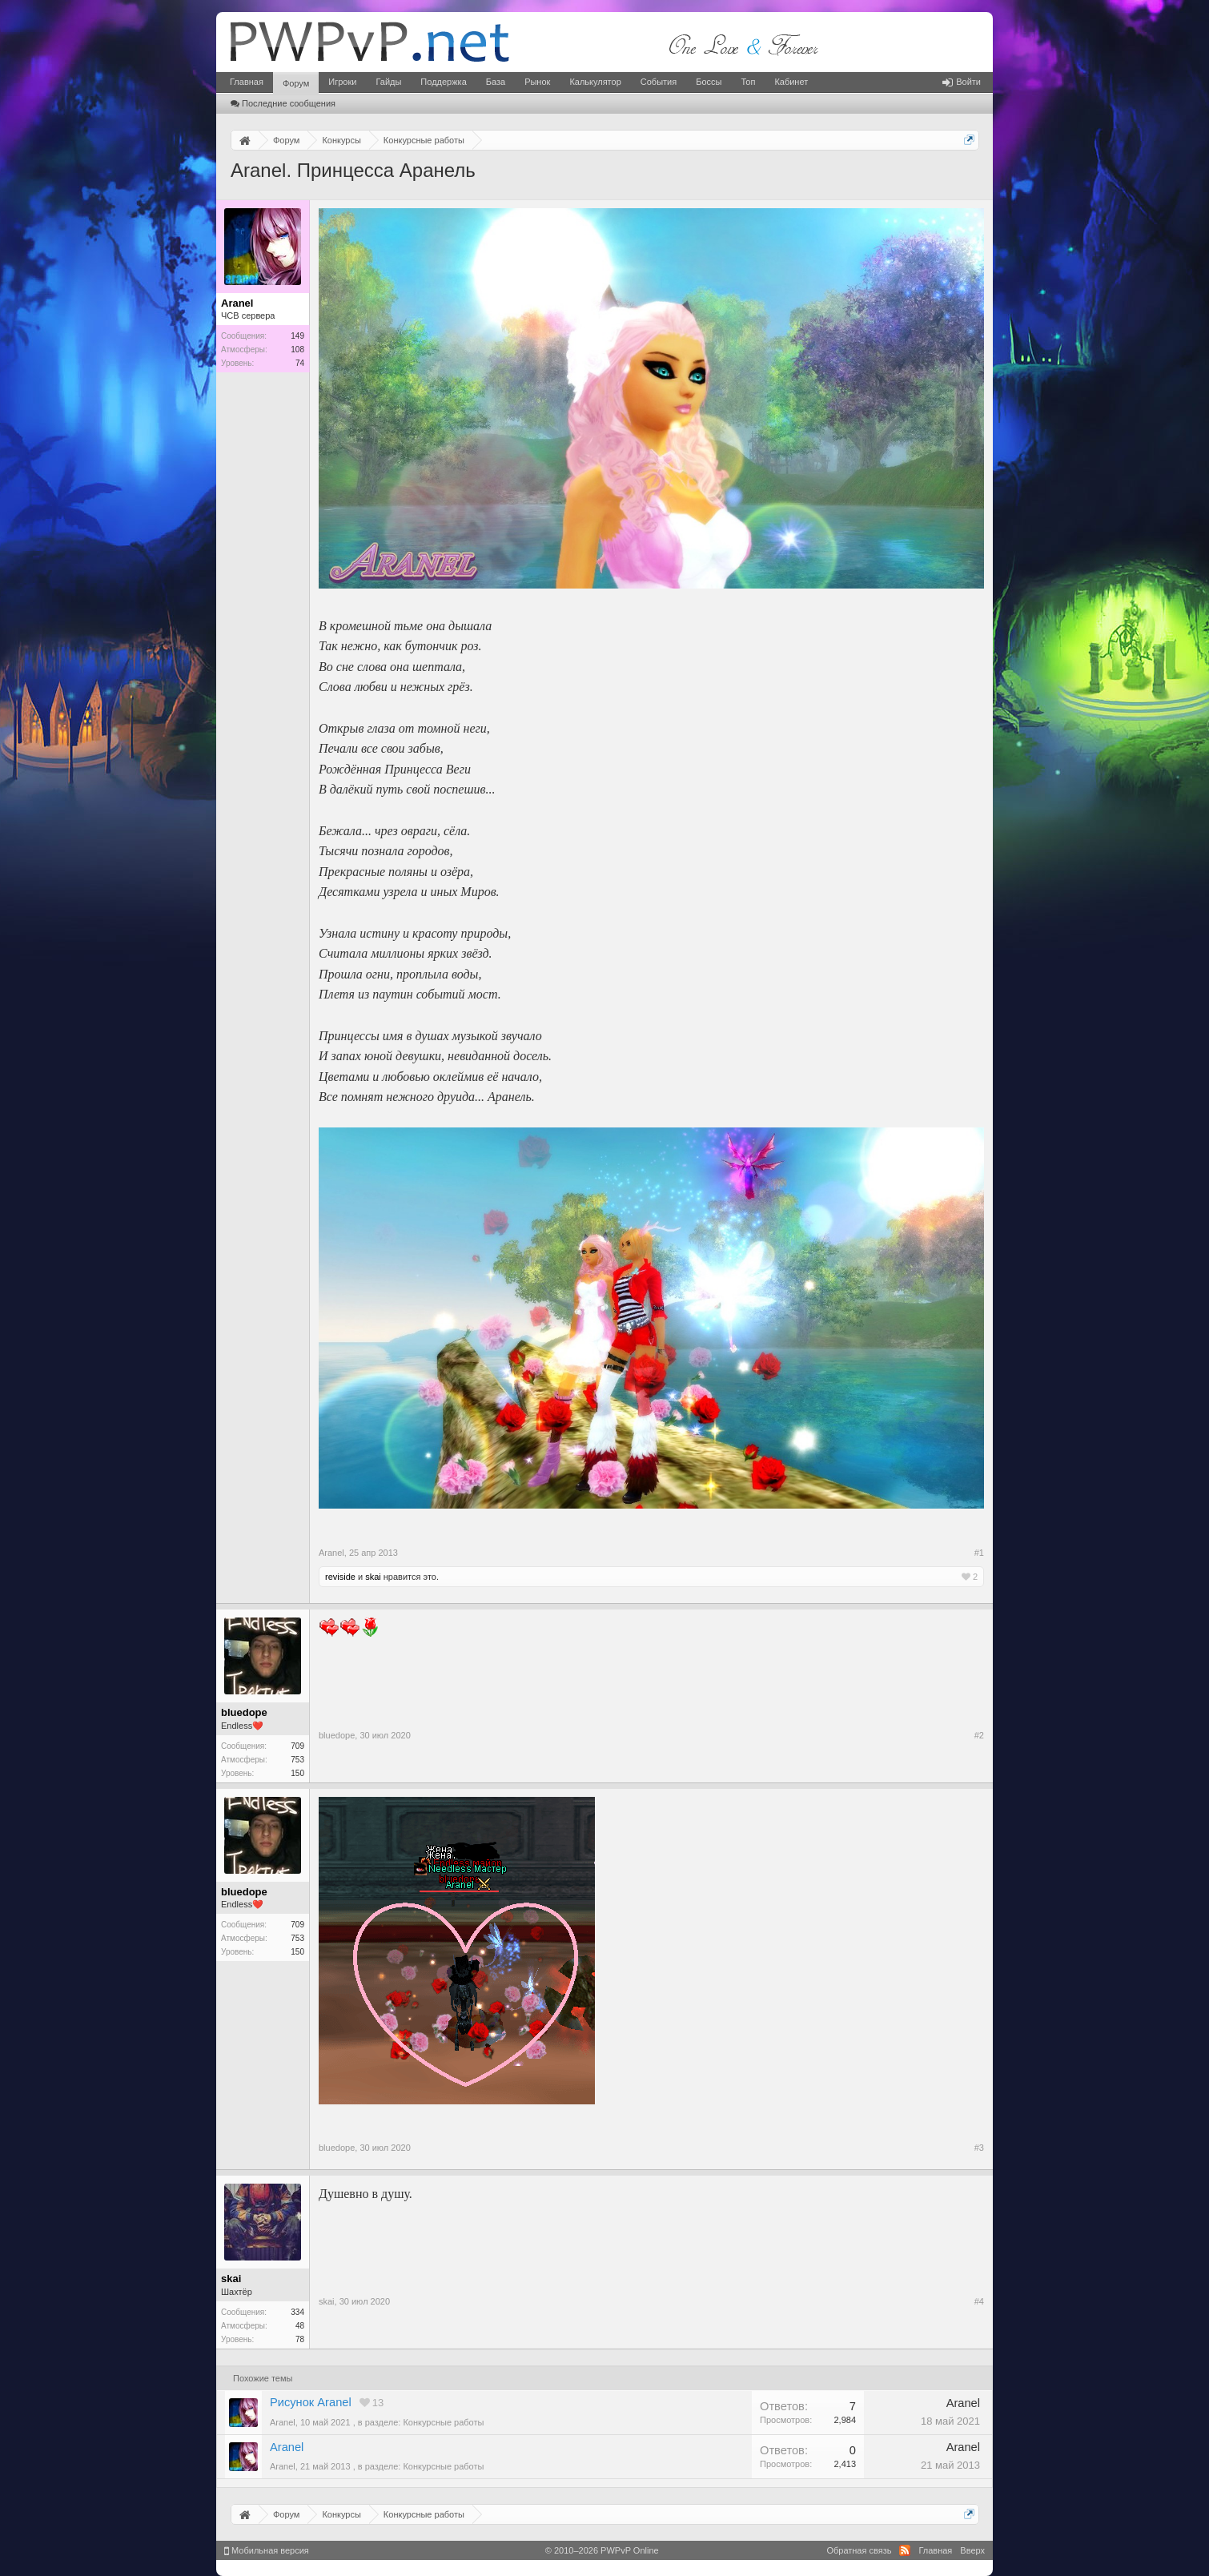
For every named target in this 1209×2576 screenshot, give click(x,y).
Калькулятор (595, 81)
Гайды (388, 81)
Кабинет (791, 81)
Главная (246, 81)
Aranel (286, 2447)
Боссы (708, 81)
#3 (979, 2147)
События (659, 81)
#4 (979, 2301)
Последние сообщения (283, 103)
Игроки (342, 81)
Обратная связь (858, 2550)
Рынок (537, 81)
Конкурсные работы (443, 2422)
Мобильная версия (266, 2550)
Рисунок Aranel (310, 2402)
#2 (979, 1735)
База (495, 81)
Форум (296, 83)
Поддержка (443, 81)
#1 (979, 1552)
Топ (748, 81)
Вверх (972, 2550)
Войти (961, 81)
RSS (904, 2550)
